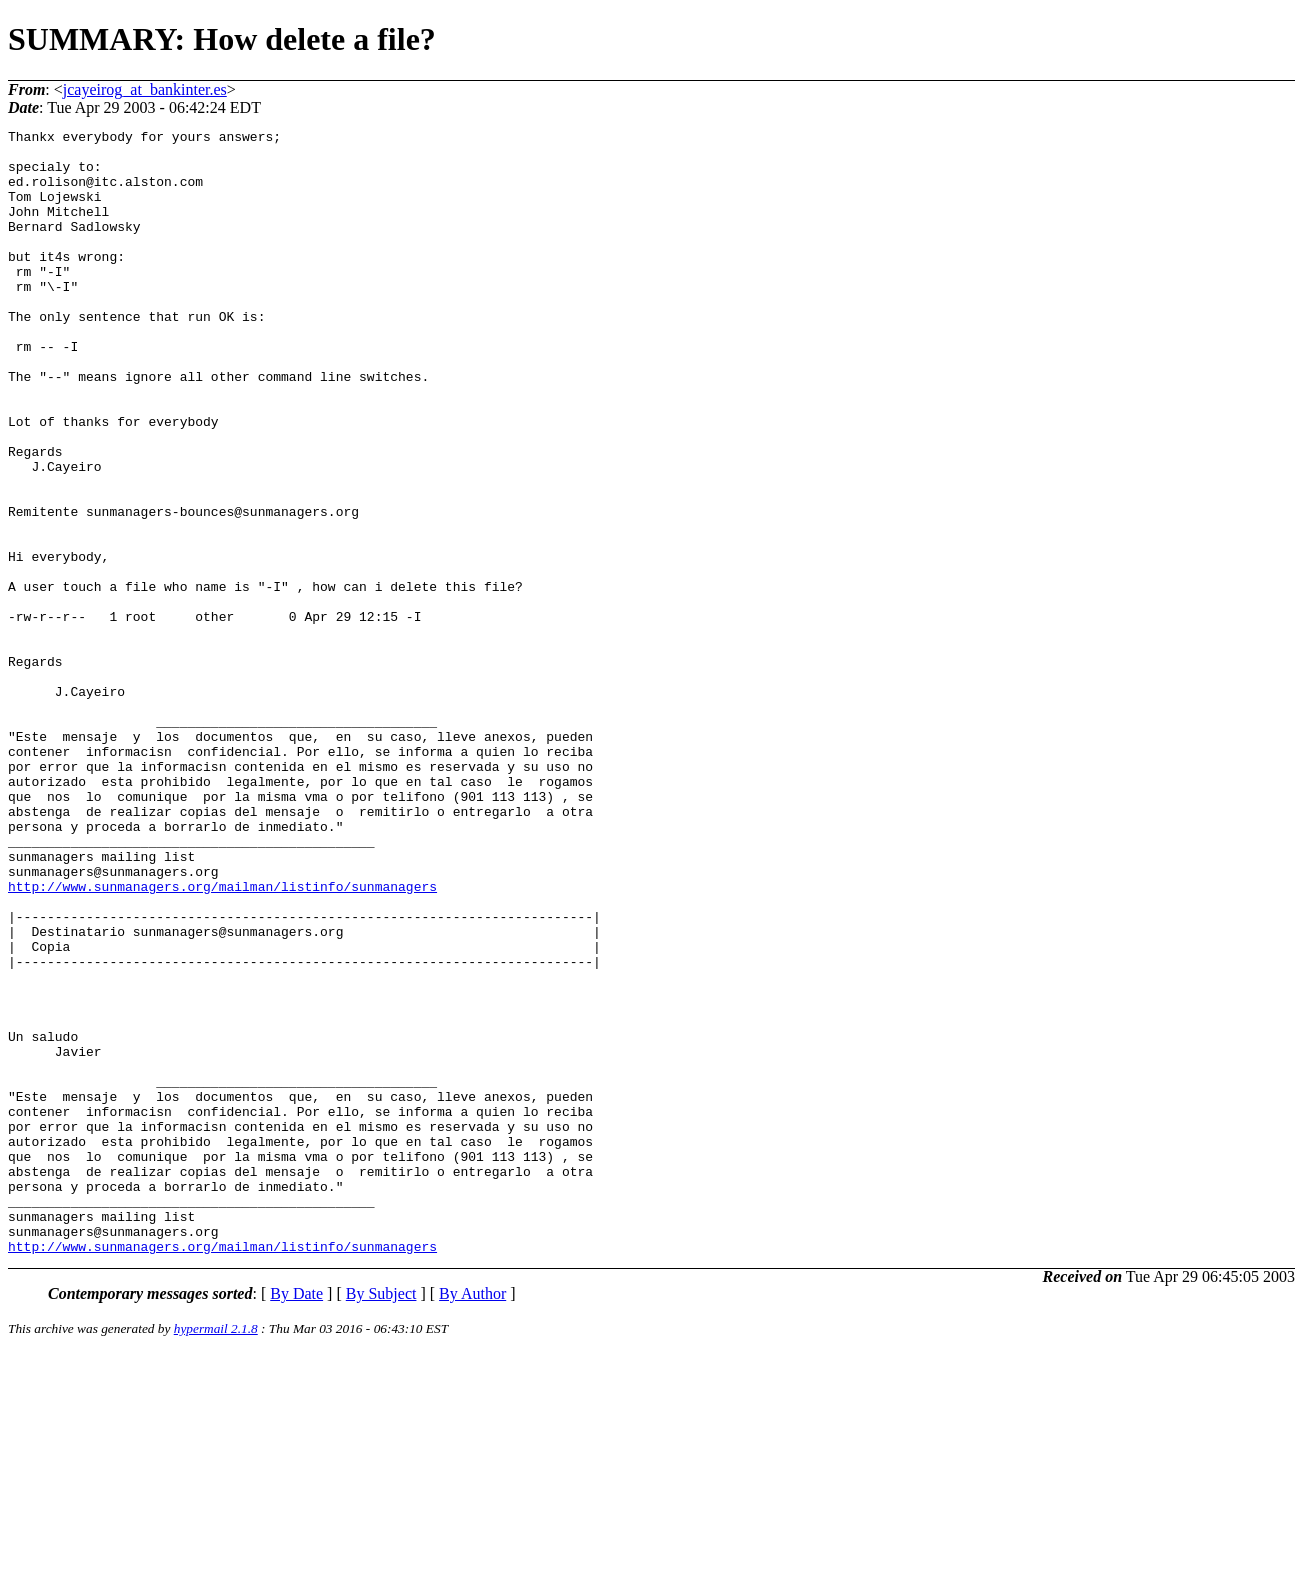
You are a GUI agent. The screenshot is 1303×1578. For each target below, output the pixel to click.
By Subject (381, 1518)
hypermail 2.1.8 (216, 1553)
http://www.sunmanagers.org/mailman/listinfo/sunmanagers (222, 1039)
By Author (472, 1518)
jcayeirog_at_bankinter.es (145, 89)
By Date (296, 1518)
